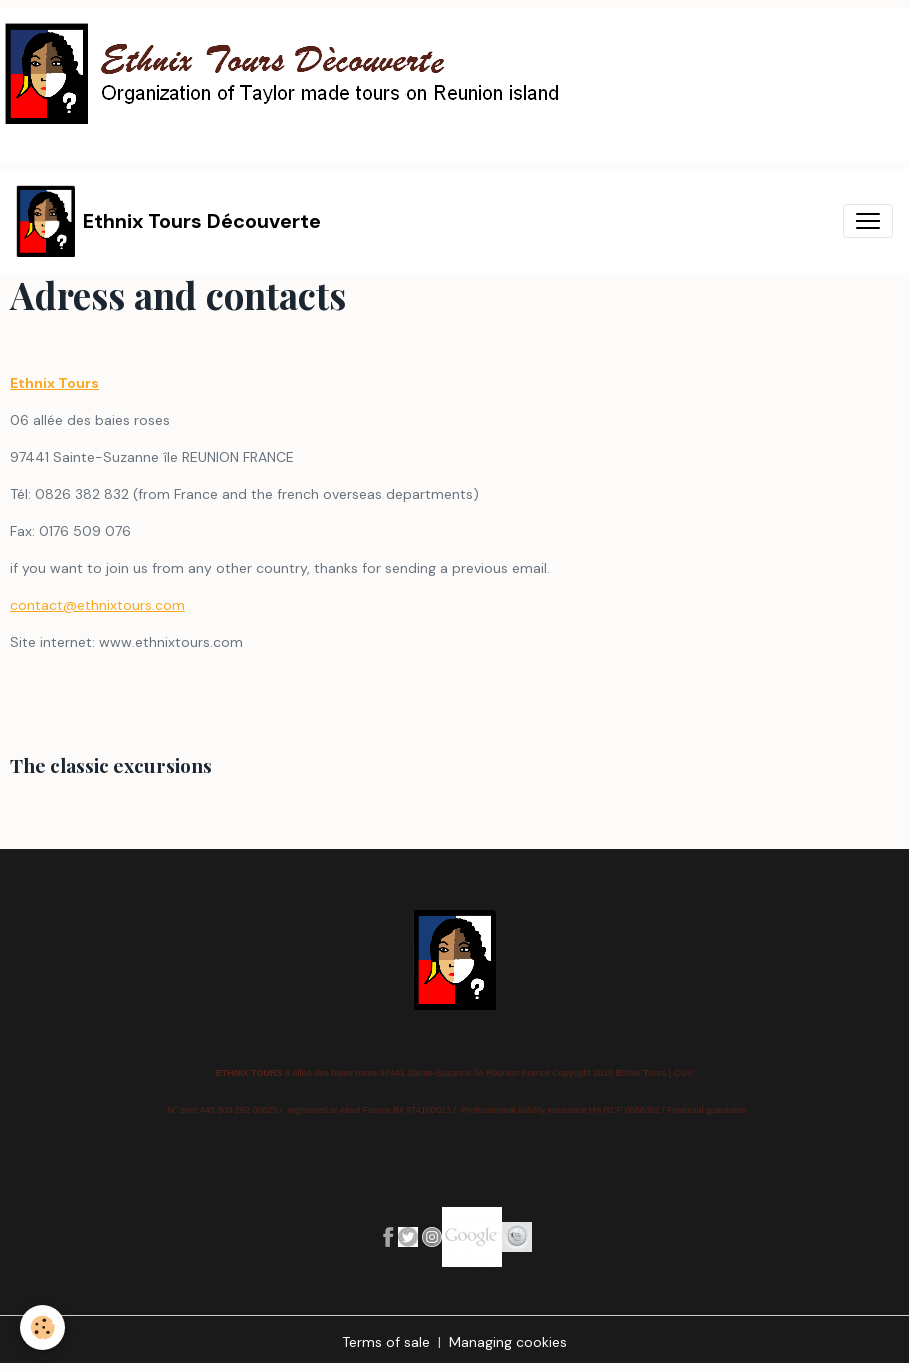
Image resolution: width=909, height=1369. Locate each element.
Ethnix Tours (54, 383)
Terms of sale (386, 1342)
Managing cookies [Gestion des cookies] (508, 1342)
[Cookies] (42, 1327)
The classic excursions (111, 765)
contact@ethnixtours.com (97, 605)
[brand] (168, 221)
